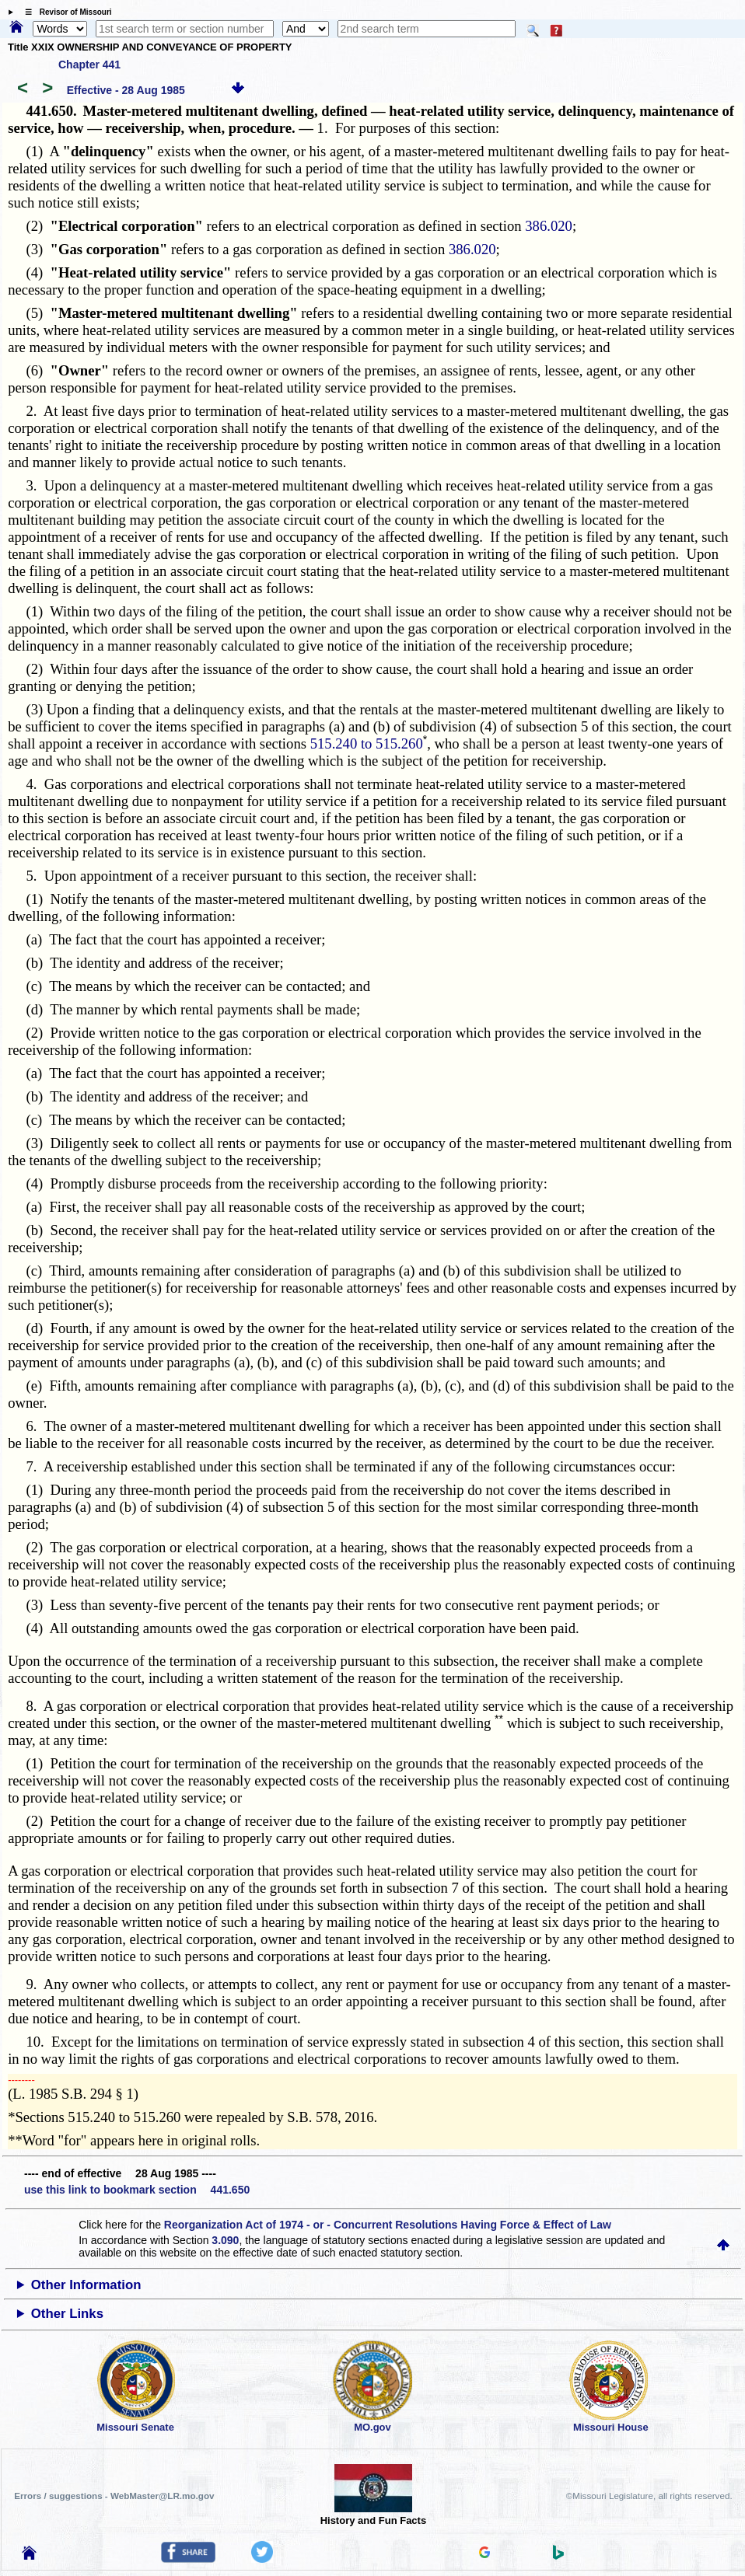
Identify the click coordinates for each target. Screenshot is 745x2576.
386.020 (548, 226)
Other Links (67, 2313)
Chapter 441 (89, 64)
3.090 (225, 2240)
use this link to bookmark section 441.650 (137, 2189)
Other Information (86, 2285)
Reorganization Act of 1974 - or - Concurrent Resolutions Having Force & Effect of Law (387, 2224)
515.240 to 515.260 (366, 743)
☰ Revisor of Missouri (64, 12)
